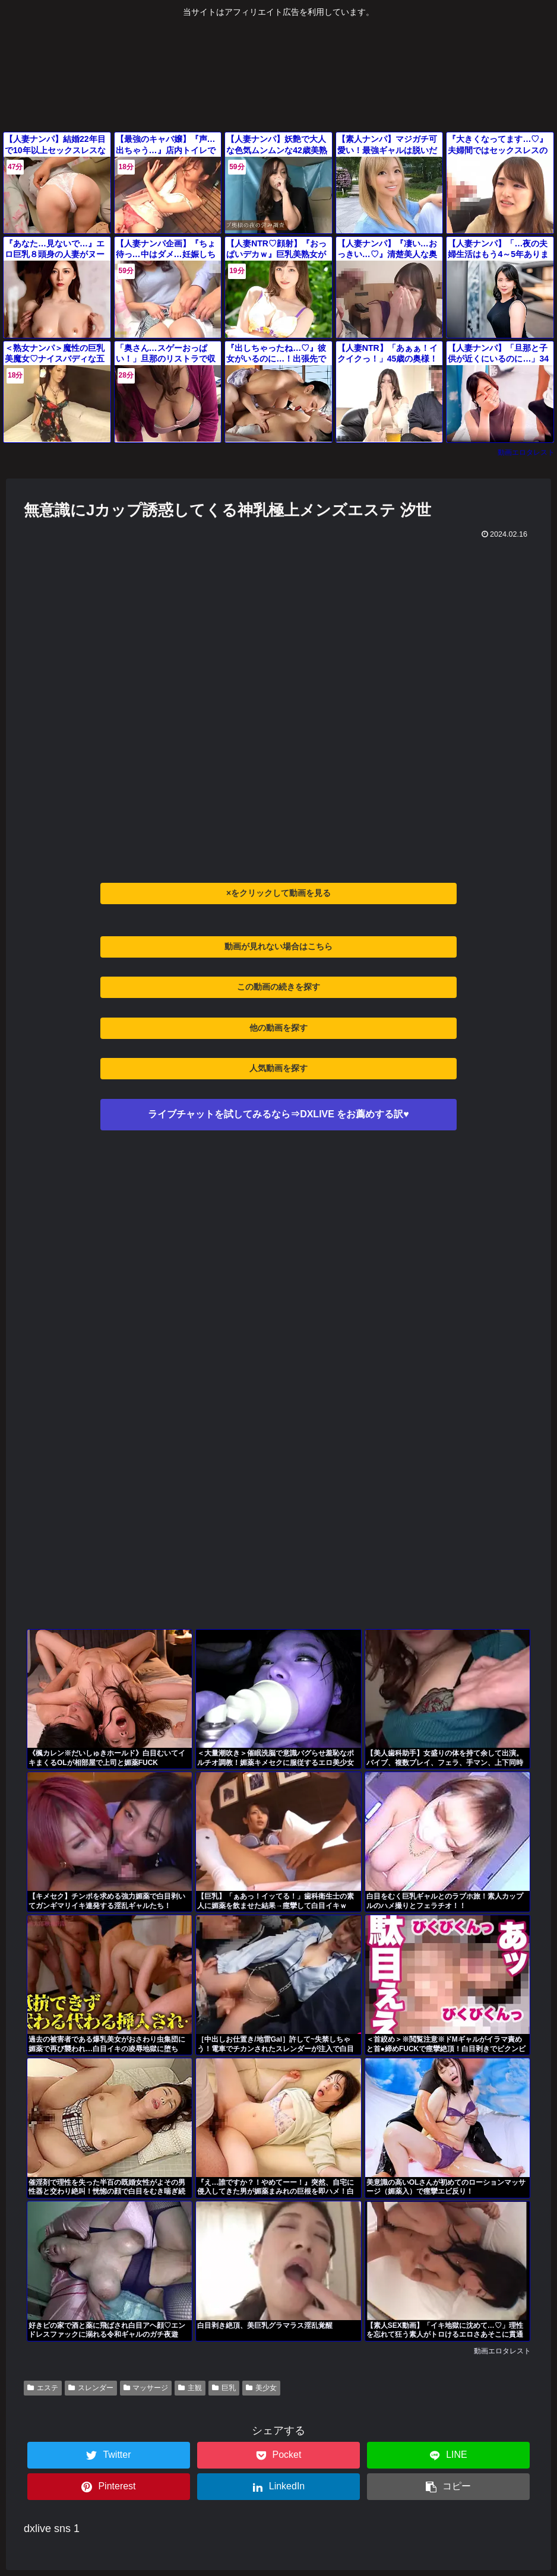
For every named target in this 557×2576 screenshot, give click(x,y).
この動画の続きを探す (278, 986)
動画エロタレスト (526, 452)
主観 (190, 2388)
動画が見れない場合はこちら (278, 946)
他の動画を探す (278, 1027)
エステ (42, 2388)
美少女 (261, 2388)
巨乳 (224, 2388)
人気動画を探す (278, 1068)
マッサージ (146, 2388)
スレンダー (90, 2388)
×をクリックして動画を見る (278, 893)
